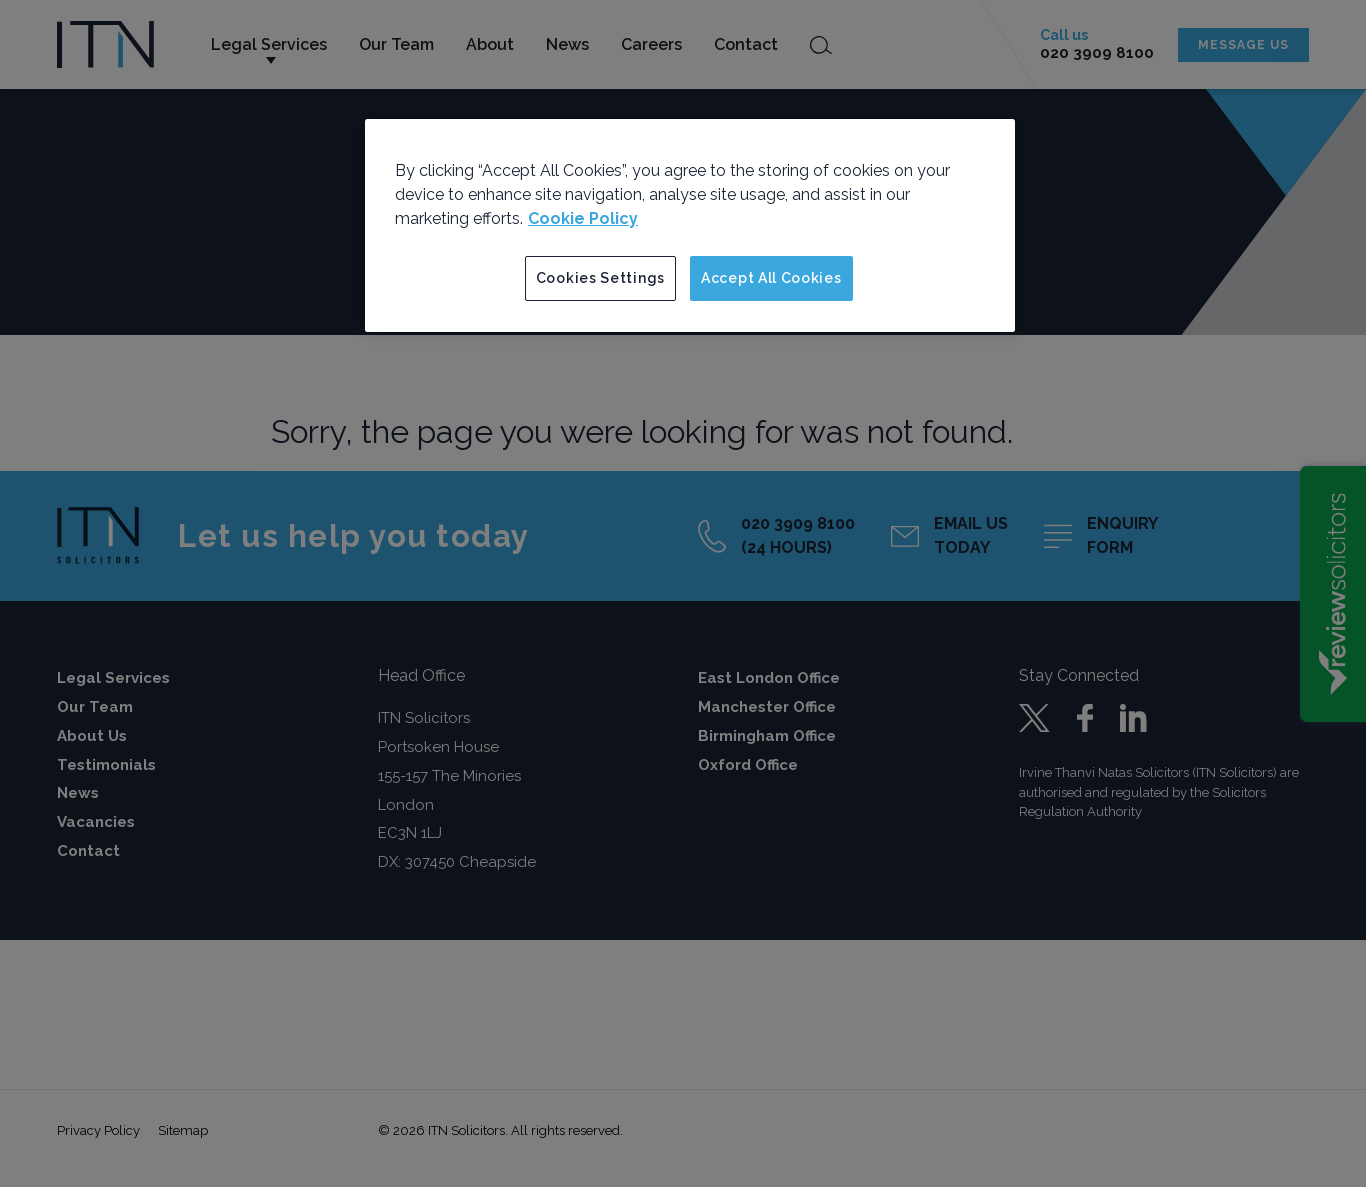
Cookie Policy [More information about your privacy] (583, 218)
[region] (690, 226)
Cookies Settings (600, 278)
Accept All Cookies (771, 278)
